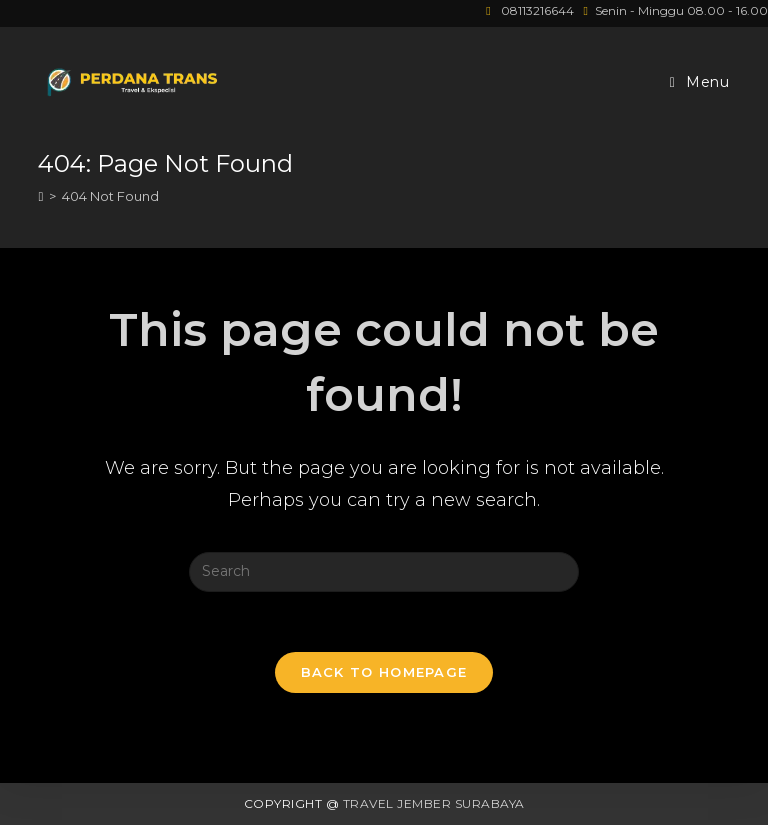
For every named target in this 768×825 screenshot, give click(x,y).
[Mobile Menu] (700, 82)
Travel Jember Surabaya (434, 803)
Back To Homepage (384, 672)
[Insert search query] (384, 572)
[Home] (40, 196)
